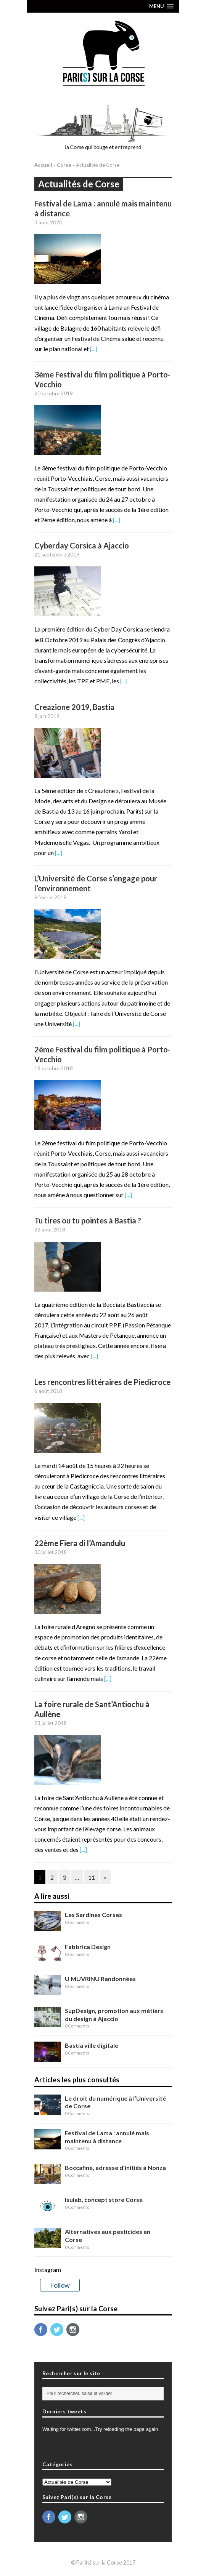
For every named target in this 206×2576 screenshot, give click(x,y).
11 (91, 1877)
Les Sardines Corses (93, 1914)
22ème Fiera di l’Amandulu (79, 1543)
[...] (93, 348)
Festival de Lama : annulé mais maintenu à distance (107, 2136)
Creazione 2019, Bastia (74, 707)
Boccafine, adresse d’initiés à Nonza (115, 2167)
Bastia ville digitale (91, 2045)
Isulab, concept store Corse (104, 2199)
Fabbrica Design (88, 1946)
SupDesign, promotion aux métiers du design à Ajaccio (114, 2014)
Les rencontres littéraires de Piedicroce (102, 1381)
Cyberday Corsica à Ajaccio (81, 545)
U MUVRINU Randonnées (100, 1978)
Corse (64, 165)
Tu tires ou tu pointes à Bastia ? (87, 1220)
